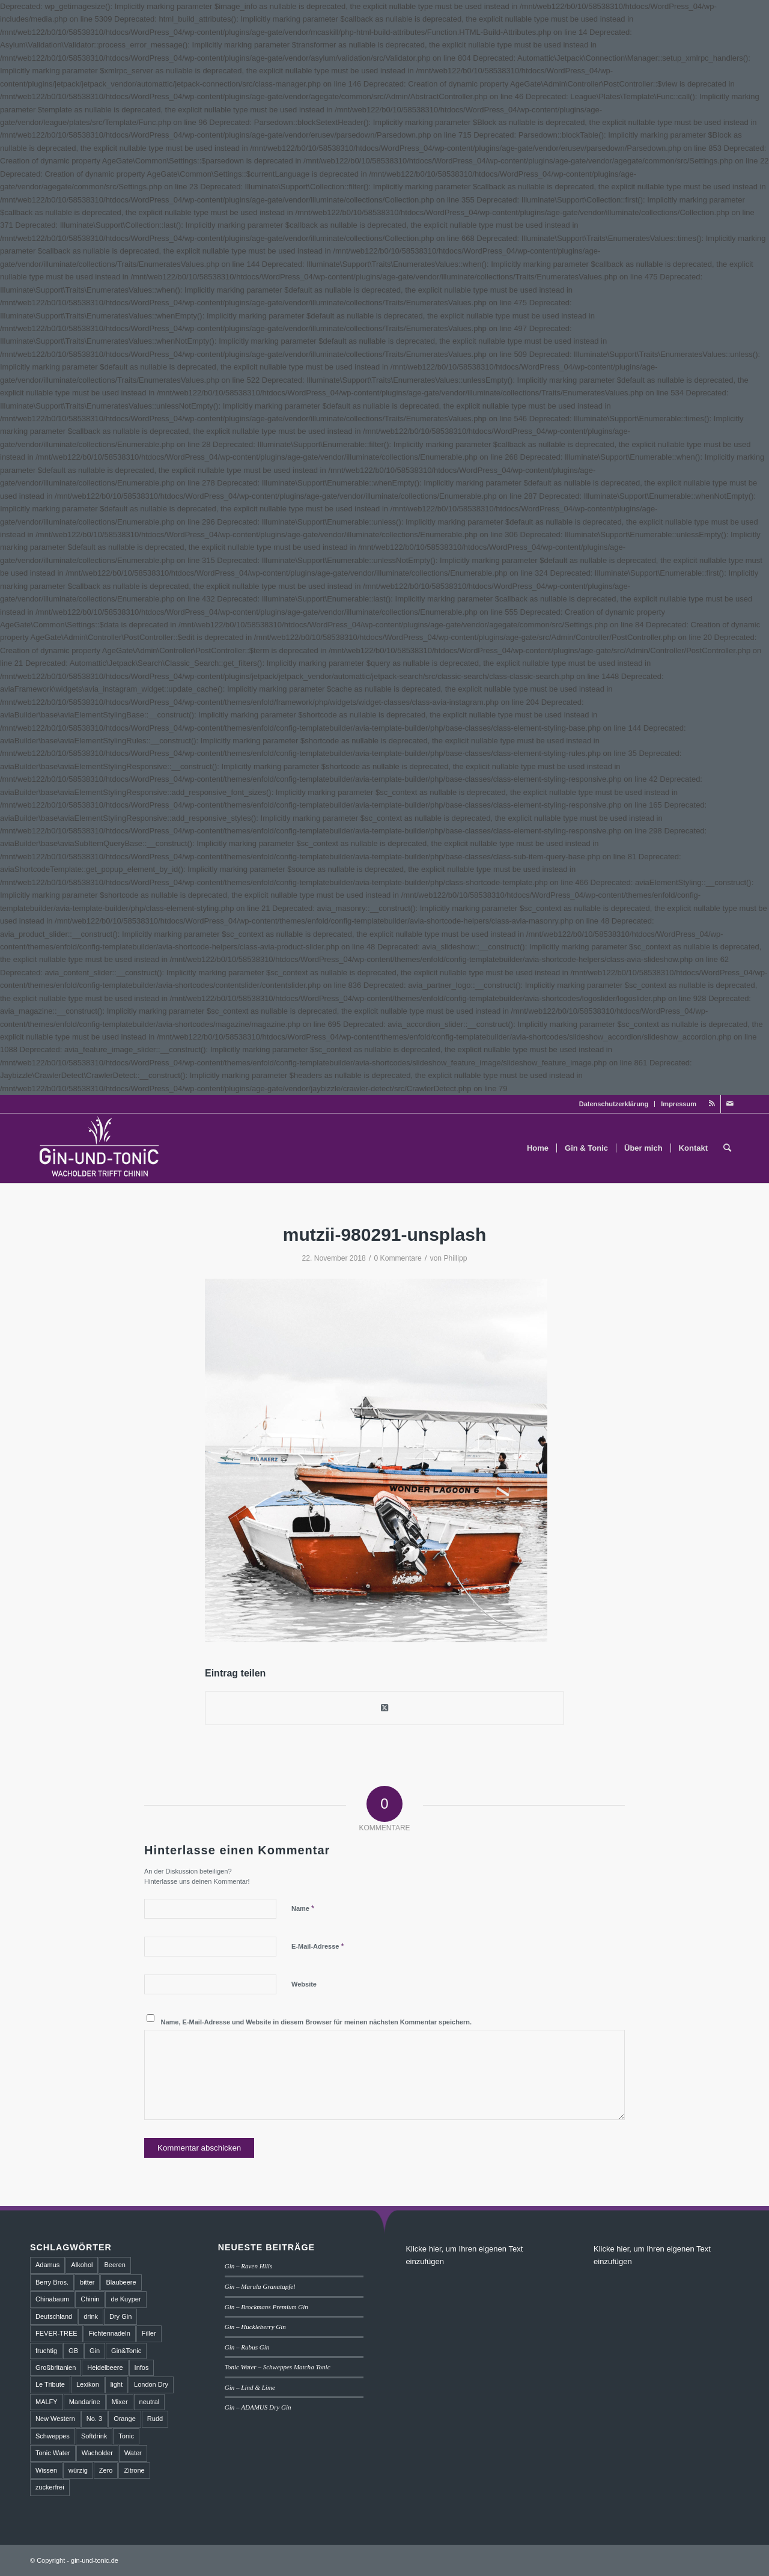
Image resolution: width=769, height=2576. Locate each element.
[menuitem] (614, 1104)
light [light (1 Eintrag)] (117, 2384)
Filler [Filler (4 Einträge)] (149, 2333)
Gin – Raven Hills (248, 2266)
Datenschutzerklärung (614, 1103)
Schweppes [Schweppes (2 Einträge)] (52, 2436)
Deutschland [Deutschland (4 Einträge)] (53, 2316)
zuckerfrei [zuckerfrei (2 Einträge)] (49, 2487)
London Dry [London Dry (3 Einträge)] (151, 2384)
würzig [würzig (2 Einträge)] (78, 2470)
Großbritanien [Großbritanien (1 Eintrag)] (55, 2367)
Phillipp (455, 1258)
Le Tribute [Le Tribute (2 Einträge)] (50, 2384)
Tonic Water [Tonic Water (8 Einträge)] (52, 2452)
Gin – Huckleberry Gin (255, 2326)
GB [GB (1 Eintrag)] (73, 2350)
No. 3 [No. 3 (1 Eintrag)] (94, 2418)
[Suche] (727, 1148)
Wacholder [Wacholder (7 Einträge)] (97, 2452)
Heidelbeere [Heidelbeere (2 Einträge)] (105, 2367)
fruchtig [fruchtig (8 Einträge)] (46, 2350)
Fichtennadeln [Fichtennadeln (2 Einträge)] (109, 2333)
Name (302, 1908)
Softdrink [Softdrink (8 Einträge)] (94, 2436)
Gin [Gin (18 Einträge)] (95, 2350)
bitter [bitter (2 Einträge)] (87, 2282)
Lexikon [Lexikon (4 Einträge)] (87, 2384)
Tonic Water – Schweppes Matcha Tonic (277, 2366)
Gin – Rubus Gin (247, 2347)
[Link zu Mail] (730, 1104)
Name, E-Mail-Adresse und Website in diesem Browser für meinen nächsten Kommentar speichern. (316, 2022)
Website (304, 1984)
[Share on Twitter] (384, 1708)
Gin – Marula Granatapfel (260, 2286)
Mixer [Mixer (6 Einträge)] (120, 2401)
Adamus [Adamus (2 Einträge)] (47, 2264)
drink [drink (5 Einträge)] (91, 2316)
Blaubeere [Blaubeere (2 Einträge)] (121, 2282)
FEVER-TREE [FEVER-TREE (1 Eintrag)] (56, 2333)
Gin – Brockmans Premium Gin (266, 2306)
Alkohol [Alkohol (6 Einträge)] (82, 2264)
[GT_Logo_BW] (99, 1148)
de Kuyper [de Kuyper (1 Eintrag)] (126, 2299)
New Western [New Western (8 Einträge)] (55, 2418)
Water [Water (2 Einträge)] (133, 2452)
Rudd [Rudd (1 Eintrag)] (155, 2418)
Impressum (678, 1103)
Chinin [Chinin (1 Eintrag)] (90, 2299)
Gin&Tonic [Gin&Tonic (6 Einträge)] (126, 2350)
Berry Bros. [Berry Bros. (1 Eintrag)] (51, 2282)
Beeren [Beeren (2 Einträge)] (114, 2264)
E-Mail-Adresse (317, 1945)
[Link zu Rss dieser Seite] (711, 1104)
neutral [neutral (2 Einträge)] (149, 2401)
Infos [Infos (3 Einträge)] (142, 2367)
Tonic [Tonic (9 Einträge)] (126, 2436)
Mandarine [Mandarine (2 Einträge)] (84, 2401)
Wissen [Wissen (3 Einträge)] (46, 2470)
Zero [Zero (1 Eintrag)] (106, 2470)
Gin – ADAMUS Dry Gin (258, 2407)
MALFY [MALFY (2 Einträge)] (46, 2401)
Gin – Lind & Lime (250, 2387)
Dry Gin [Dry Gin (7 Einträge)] (120, 2316)
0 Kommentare (398, 1258)
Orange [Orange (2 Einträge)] (125, 2418)
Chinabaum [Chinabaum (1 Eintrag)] (52, 2299)
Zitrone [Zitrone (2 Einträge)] (134, 2470)
